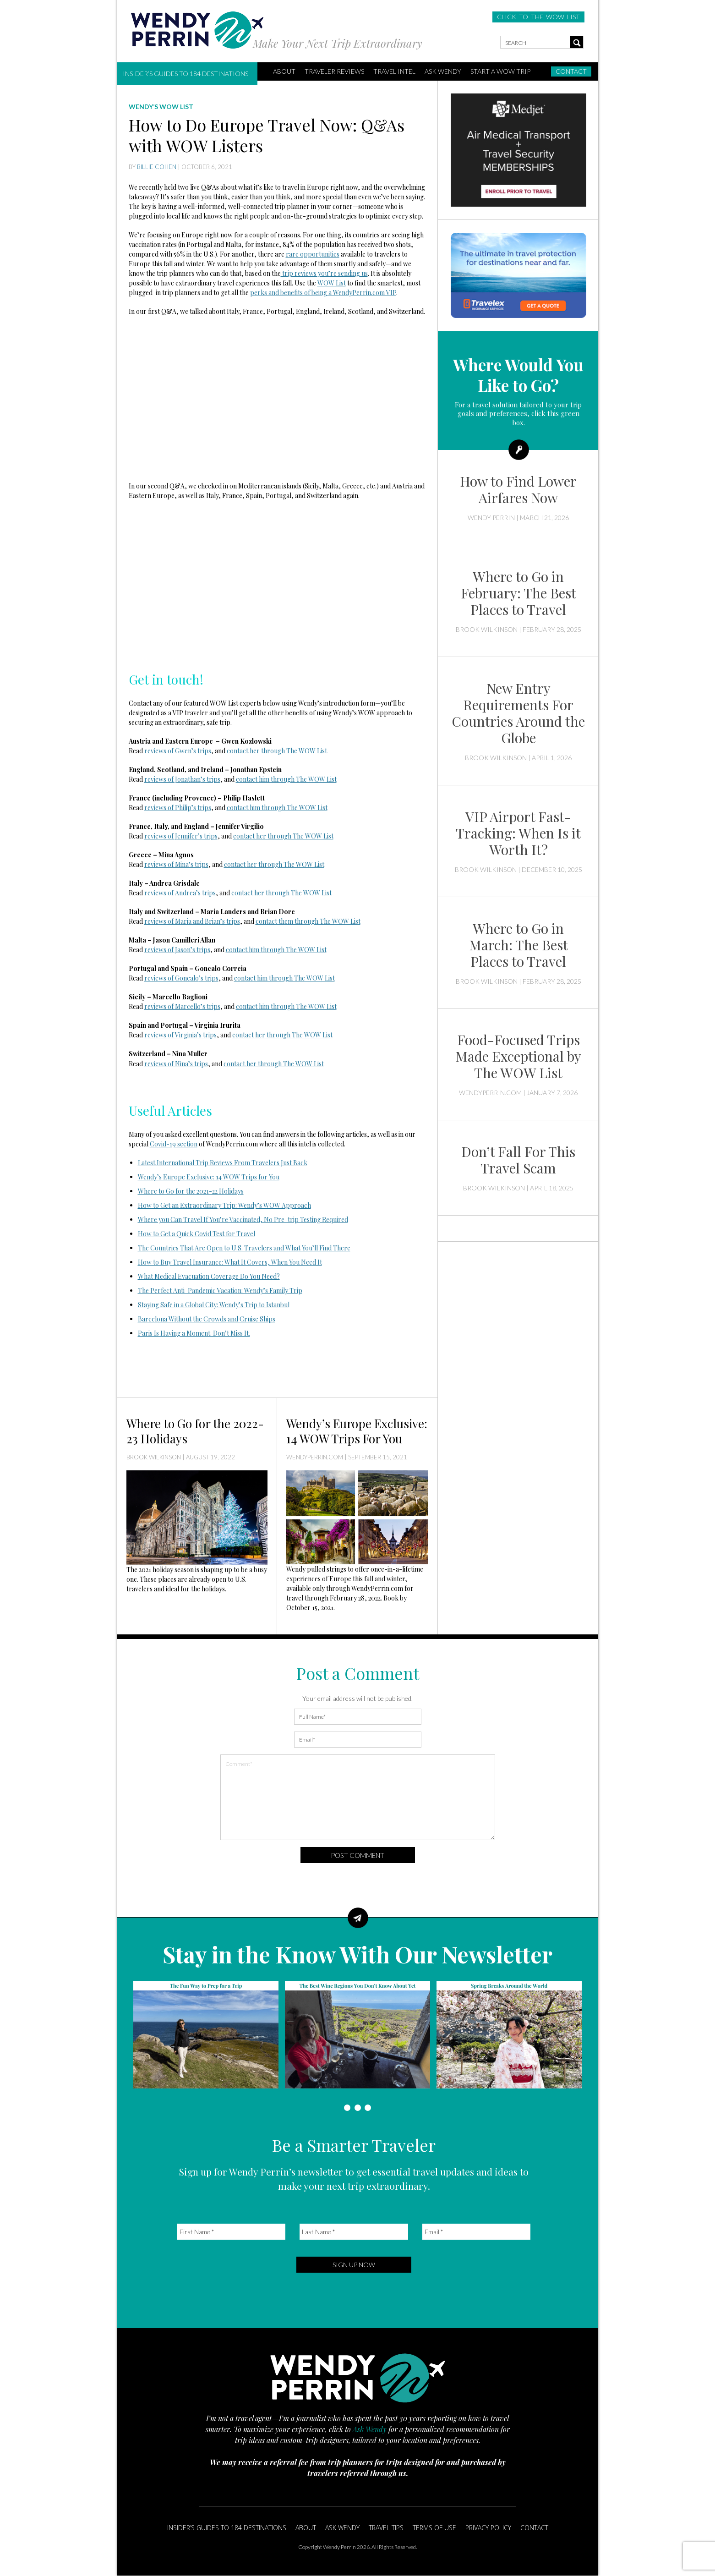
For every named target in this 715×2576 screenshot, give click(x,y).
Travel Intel (394, 71)
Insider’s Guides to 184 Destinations (185, 73)
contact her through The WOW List (277, 750)
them (285, 921)
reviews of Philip (167, 807)
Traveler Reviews (334, 71)
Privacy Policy (488, 2528)
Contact (571, 71)
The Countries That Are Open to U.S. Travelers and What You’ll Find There (244, 1248)
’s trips (210, 779)
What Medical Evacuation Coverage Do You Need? (209, 1276)
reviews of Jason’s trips (177, 949)
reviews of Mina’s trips (176, 864)
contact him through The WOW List (286, 779)
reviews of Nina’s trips (176, 1063)
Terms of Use (434, 2528)
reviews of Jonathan (172, 779)
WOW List (331, 283)
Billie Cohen (156, 166)
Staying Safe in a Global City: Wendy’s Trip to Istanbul (213, 1304)
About (305, 2528)
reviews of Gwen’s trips (177, 750)
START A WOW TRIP (500, 71)
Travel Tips (386, 2528)
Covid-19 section (173, 1144)
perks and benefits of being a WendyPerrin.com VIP (323, 292)
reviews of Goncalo (171, 978)
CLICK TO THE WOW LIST (538, 17)
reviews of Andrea (170, 892)
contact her (247, 892)
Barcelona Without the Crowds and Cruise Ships (206, 1319)
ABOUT (284, 71)
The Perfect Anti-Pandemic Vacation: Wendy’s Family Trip (220, 1290)
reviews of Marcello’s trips (182, 1006)
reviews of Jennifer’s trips (181, 836)
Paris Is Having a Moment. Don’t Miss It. (194, 1333)
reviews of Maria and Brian (182, 921)
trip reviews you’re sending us (324, 273)
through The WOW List (298, 892)
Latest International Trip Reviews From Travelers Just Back (222, 1162)
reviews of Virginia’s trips (180, 1034)
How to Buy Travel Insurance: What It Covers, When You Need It (230, 1262)
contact (266, 921)
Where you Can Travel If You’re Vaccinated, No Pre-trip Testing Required (243, 1219)
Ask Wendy (443, 71)
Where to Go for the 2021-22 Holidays (191, 1191)
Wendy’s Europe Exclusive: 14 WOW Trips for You (208, 1177)
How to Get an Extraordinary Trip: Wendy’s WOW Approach (224, 1205)
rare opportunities (312, 254)
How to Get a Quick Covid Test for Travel (196, 1233)
